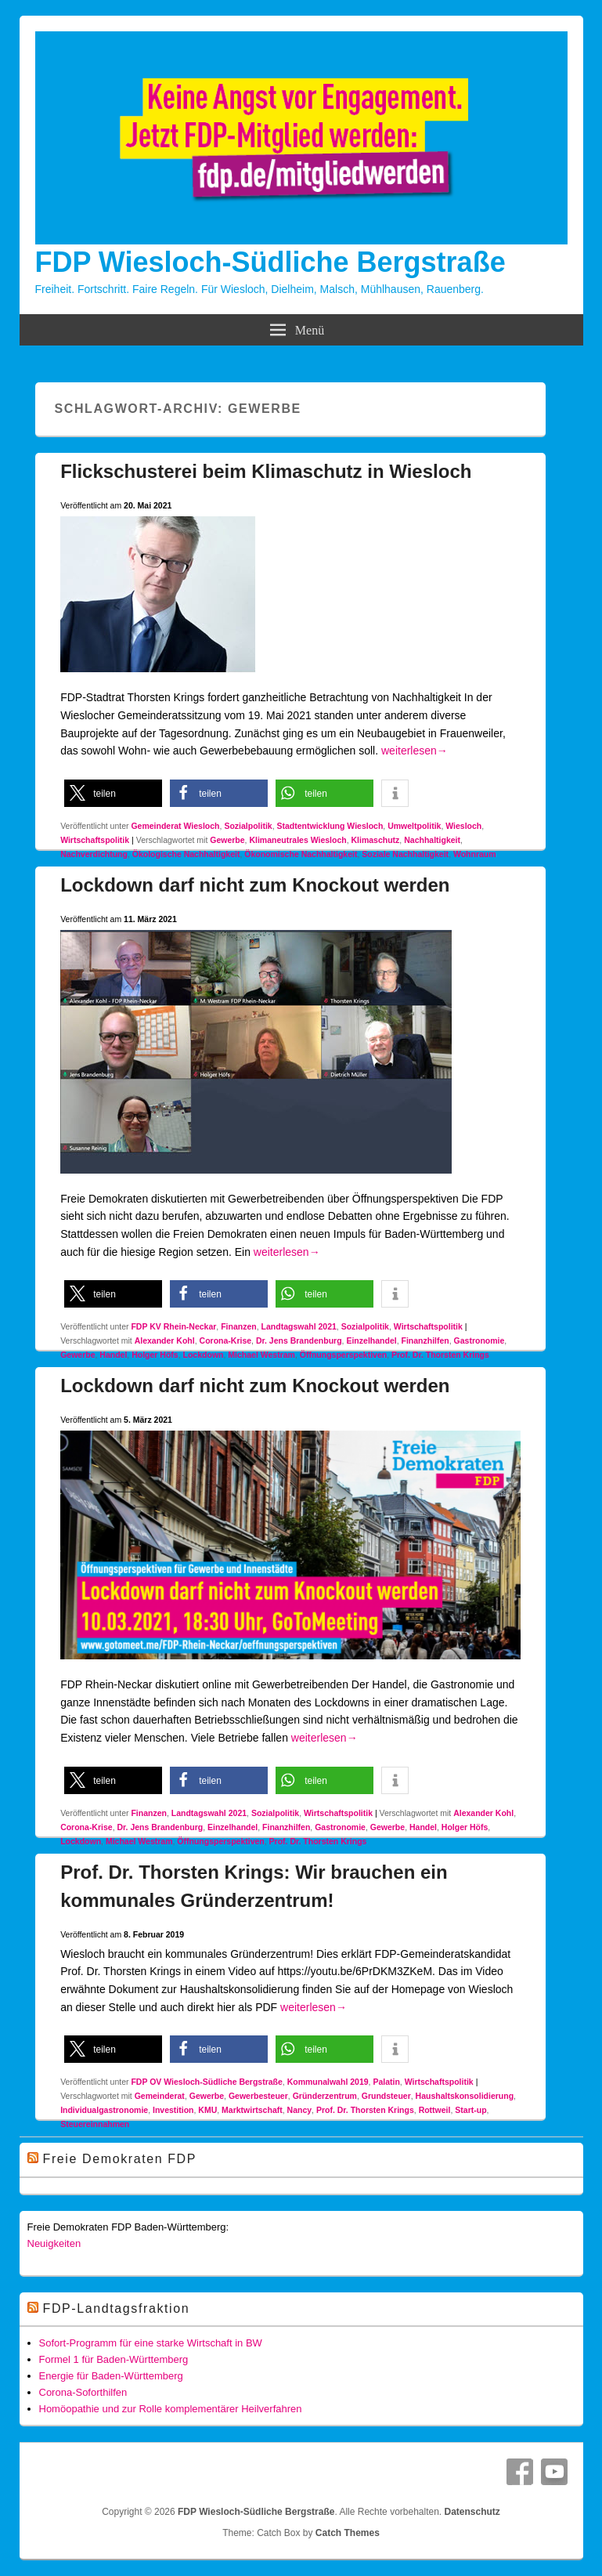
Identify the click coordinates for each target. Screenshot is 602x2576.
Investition (173, 2110)
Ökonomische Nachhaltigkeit (300, 854)
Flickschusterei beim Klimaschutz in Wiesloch (265, 471)
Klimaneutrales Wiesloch (297, 840)
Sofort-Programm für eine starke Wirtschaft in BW (150, 2343)
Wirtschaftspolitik (94, 840)
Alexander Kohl (165, 1340)
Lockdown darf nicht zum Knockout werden (254, 884)
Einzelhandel (371, 1340)
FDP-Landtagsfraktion (116, 2308)
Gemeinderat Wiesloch (175, 825)
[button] (113, 793)
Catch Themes (347, 2532)
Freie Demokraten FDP (120, 2158)
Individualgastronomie (104, 2110)
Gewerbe (227, 840)
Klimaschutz (375, 840)
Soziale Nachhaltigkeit (405, 854)
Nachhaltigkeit (432, 840)
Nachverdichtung (94, 854)
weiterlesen (414, 750)
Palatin (386, 2081)
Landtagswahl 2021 (299, 1326)
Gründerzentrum (325, 2095)
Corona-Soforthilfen (83, 2392)
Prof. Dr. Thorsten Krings (440, 1354)
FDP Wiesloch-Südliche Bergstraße (270, 262)
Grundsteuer (386, 2095)
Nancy (299, 2110)
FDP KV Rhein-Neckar (173, 1326)
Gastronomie (479, 1340)
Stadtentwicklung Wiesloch (329, 825)
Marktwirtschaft (252, 2110)
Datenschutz (472, 2511)
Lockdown (203, 1354)
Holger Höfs (155, 1354)
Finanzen (239, 1326)
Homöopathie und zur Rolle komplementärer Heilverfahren (170, 2409)
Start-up (470, 2110)
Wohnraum (474, 854)
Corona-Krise (226, 1340)
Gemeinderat (160, 2095)
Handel (113, 1354)
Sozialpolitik (248, 825)
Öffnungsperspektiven (343, 1354)
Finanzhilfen (425, 1340)
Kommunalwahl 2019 (328, 2081)
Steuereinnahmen (94, 2124)
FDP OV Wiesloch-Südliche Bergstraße (206, 2081)
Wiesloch (463, 825)
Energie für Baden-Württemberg (111, 2376)
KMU (207, 2110)
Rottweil (435, 2110)
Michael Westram (261, 1354)
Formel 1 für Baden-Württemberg (114, 2359)
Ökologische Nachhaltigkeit (186, 854)
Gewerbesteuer (258, 2095)
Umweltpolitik (414, 825)
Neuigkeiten (54, 2243)
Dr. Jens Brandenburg (299, 1340)
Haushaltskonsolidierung (465, 2095)
